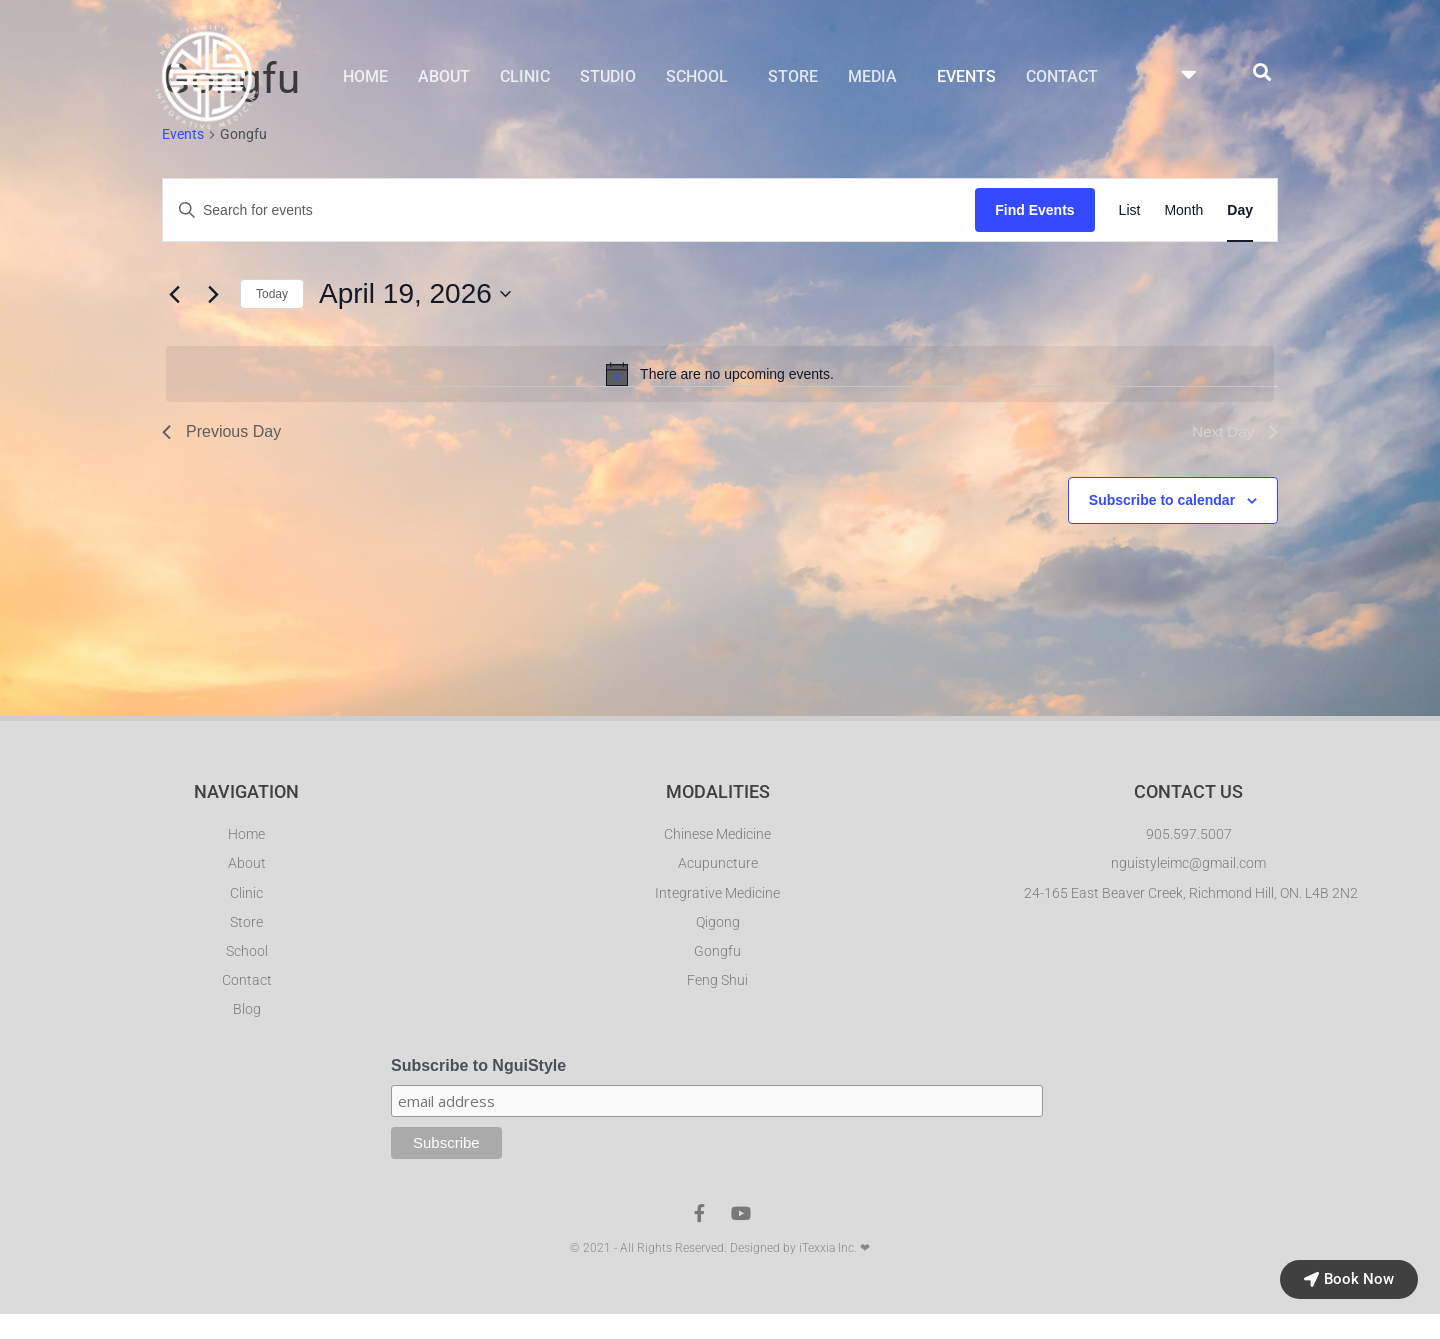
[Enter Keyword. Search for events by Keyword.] (569, 211)
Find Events (1034, 211)
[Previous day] (174, 295)
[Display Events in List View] (1130, 211)
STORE (793, 77)
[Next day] (213, 295)
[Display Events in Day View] (1240, 211)
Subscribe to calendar (1162, 501)
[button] (702, 78)
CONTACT (1062, 77)
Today (272, 295)
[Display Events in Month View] (1183, 211)
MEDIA (872, 77)
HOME (365, 77)
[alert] (720, 375)
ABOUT (444, 77)
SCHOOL (697, 77)
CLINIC (525, 77)
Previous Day (221, 432)
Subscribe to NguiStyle (478, 1070)
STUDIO (608, 77)
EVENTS (966, 77)
